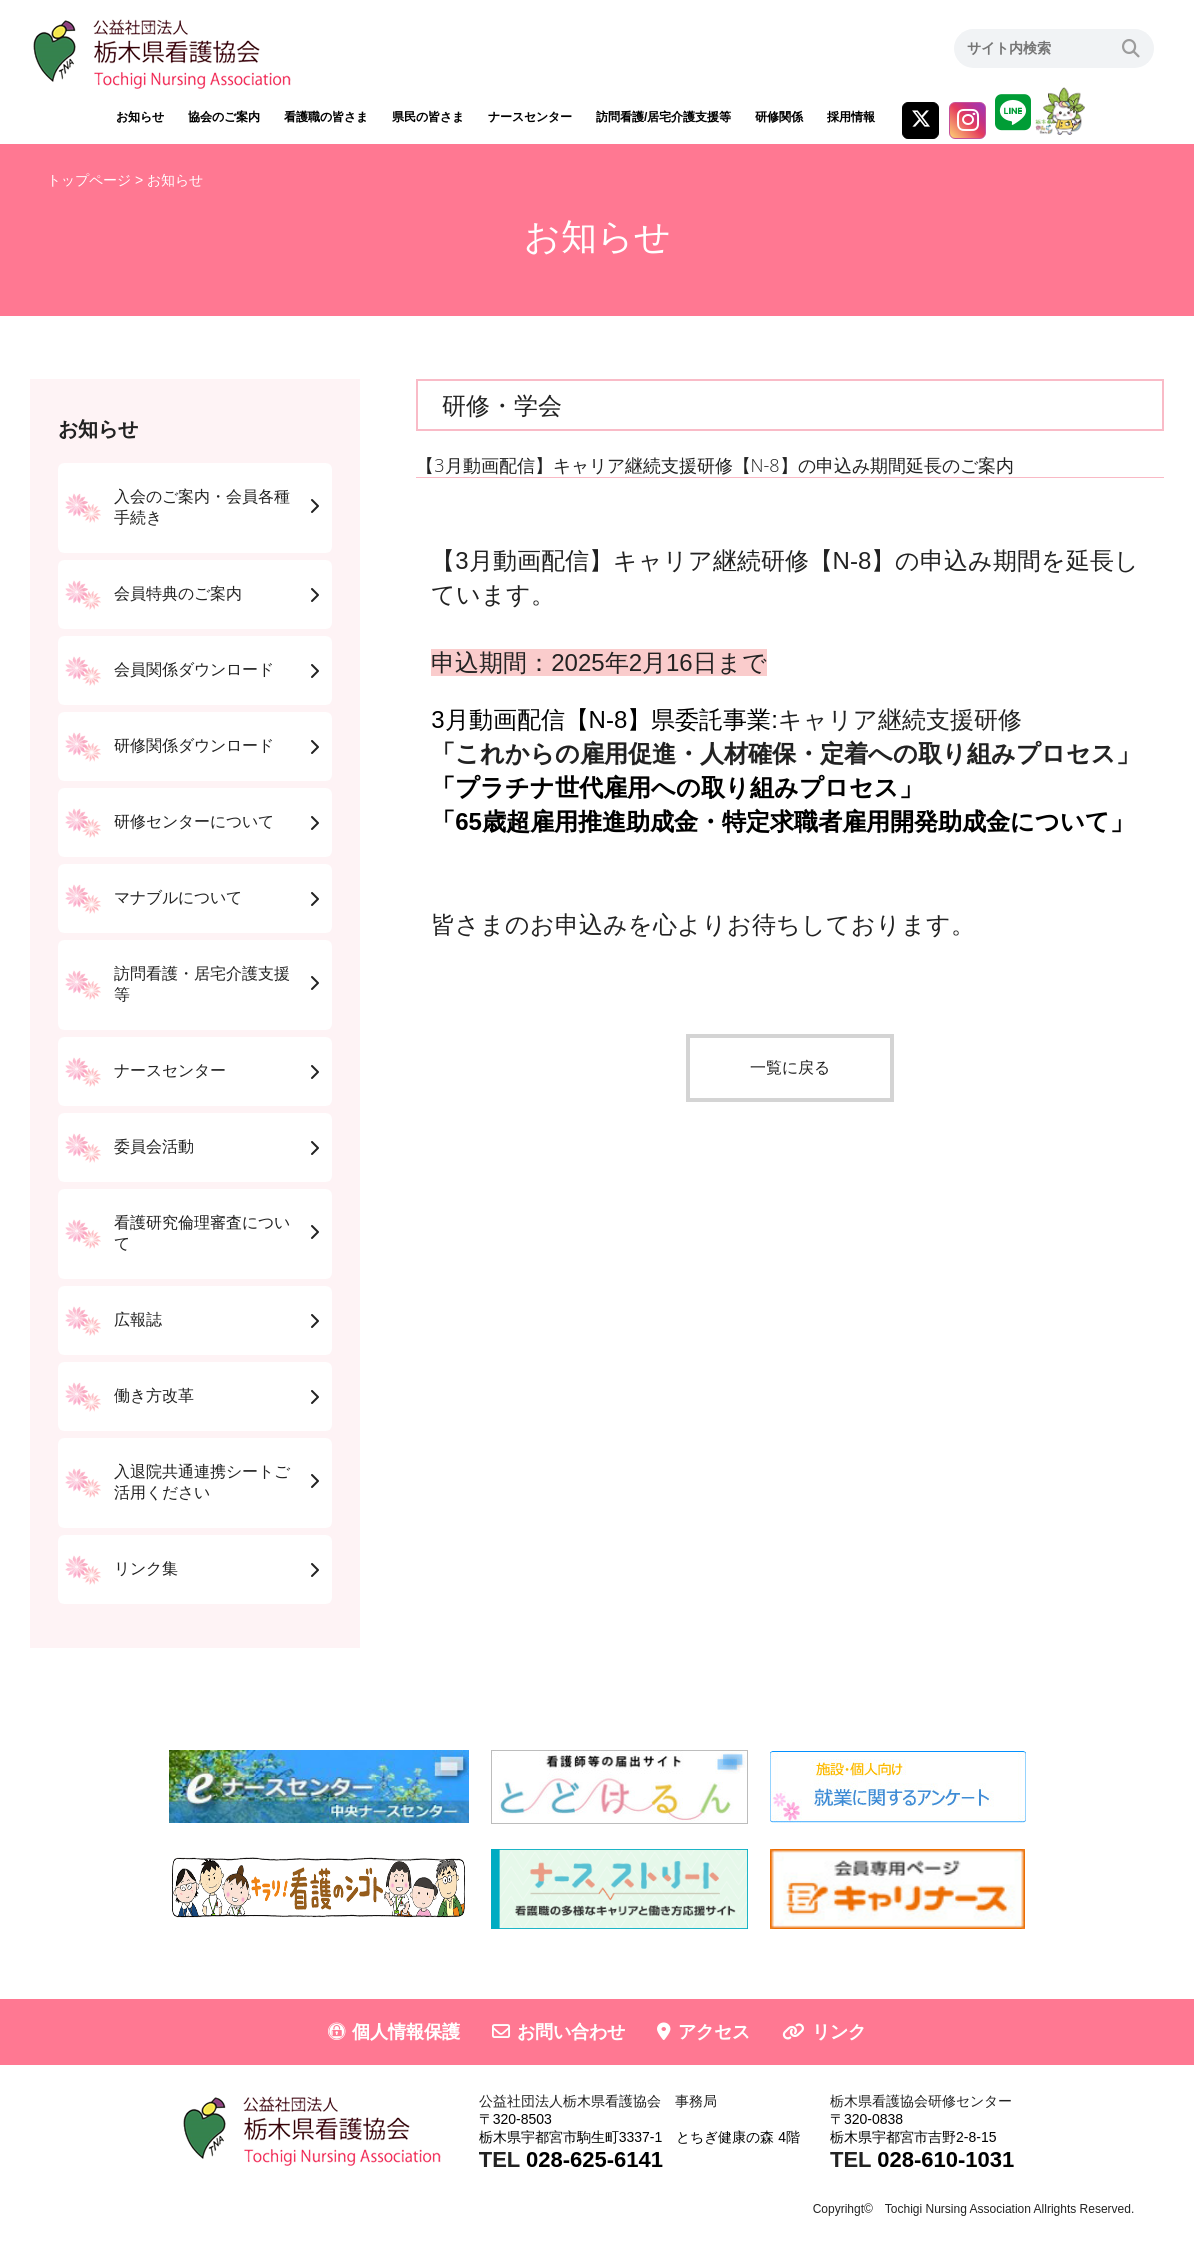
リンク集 (146, 1568)
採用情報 (851, 117)
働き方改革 (154, 1395)
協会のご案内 (224, 117)
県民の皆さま (428, 117)
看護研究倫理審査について (202, 1233)
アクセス (714, 2032)
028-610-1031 (945, 2159)
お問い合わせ (571, 2032)
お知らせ (140, 117)
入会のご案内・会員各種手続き (202, 507)
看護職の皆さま (326, 117)
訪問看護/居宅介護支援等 (663, 117)
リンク (839, 2032)
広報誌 (138, 1319)
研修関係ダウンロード (194, 745)
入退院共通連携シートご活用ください (202, 1482)
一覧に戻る (790, 1067)
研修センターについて (194, 821)
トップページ (89, 180)
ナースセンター (530, 117)
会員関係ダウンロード (194, 669)
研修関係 (779, 117)
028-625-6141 (594, 2159)
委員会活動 (154, 1146)
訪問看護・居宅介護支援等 (202, 984)
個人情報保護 (406, 2032)
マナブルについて (178, 897)
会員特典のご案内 (178, 593)
